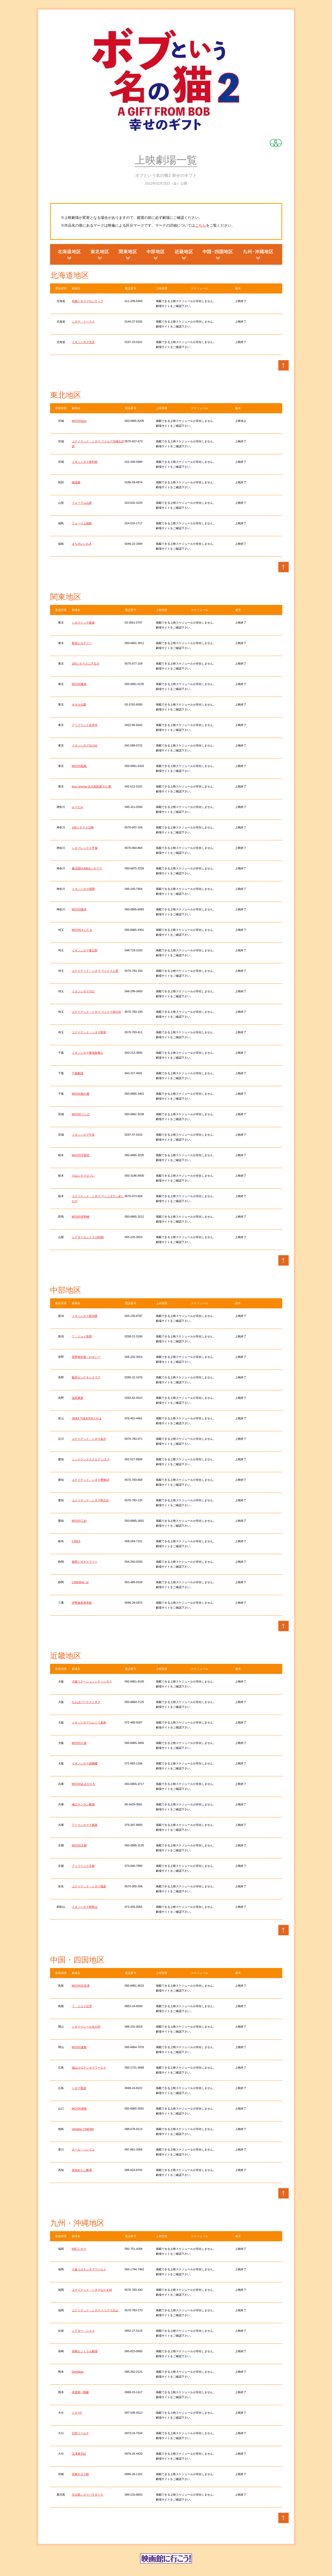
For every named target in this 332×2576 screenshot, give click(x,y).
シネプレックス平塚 (85, 847)
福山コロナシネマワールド (89, 2067)
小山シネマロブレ (83, 1175)
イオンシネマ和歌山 (85, 1906)
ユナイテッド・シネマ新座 (89, 1032)
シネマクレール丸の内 (86, 2026)
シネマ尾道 (79, 2088)
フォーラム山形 (82, 502)
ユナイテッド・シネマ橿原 (89, 1886)
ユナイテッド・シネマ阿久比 (90, 1500)
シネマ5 (77, 2412)
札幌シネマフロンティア (87, 301)
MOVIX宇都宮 (80, 1155)
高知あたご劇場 (82, 2170)
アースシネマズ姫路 (85, 1824)
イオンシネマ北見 (83, 342)
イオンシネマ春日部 (85, 950)
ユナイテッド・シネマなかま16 (92, 2289)
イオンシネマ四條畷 (85, 1763)
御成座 (76, 482)
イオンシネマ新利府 (85, 461)
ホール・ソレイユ (83, 2149)
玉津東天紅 (79, 2453)
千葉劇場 (77, 1073)
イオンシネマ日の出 (85, 745)
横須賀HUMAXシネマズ (87, 868)
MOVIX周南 (79, 2108)
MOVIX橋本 (79, 909)
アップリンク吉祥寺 (85, 725)
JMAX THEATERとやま (87, 1418)
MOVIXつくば (80, 1114)
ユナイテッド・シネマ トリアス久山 (95, 2310)
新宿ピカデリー (82, 643)
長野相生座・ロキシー (86, 1356)
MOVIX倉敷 (79, 2047)
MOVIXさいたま (82, 929)
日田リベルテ (80, 2433)
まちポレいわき (82, 543)
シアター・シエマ (83, 2330)
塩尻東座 (77, 1397)
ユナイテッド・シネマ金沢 (89, 1438)
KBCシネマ (79, 2248)
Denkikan (78, 2371)
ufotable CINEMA (83, 2129)
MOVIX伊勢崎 (80, 1216)
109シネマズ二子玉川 (85, 663)
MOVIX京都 (79, 1845)
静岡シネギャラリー (85, 1561)
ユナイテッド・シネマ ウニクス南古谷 (96, 1011)
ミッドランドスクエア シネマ (91, 1459)
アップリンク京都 (83, 1865)
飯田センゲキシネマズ (86, 1377)
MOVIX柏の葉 (80, 1093)
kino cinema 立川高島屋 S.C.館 (91, 786)
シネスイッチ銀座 (83, 622)
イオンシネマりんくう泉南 (89, 1722)
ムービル (77, 806)
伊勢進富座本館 (82, 1602)
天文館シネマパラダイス (87, 2494)
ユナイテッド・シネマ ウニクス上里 (95, 970)
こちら (200, 225)
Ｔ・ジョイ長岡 (82, 1336)
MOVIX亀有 (79, 684)
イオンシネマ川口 (83, 991)
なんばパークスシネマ (86, 1702)
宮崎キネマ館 (80, 2474)
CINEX (76, 1541)
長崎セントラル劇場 (85, 2351)
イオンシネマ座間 (83, 888)
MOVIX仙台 (79, 420)
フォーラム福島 (82, 523)
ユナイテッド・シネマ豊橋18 (90, 1479)
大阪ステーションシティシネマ (92, 1681)
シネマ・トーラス (83, 321)
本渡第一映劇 (80, 2392)
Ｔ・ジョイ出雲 (82, 2006)
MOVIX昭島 (79, 765)
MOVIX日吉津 (80, 1985)
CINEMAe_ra (80, 1582)
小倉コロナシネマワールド (89, 2269)
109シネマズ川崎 (83, 827)
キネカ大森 (79, 704)
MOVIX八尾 (79, 1742)
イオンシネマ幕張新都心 (87, 1052)
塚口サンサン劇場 (83, 1804)
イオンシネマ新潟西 (85, 1315)
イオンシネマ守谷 (83, 1134)
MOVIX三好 (79, 1520)
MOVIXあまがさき (83, 1783)
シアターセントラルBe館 (88, 1237)
